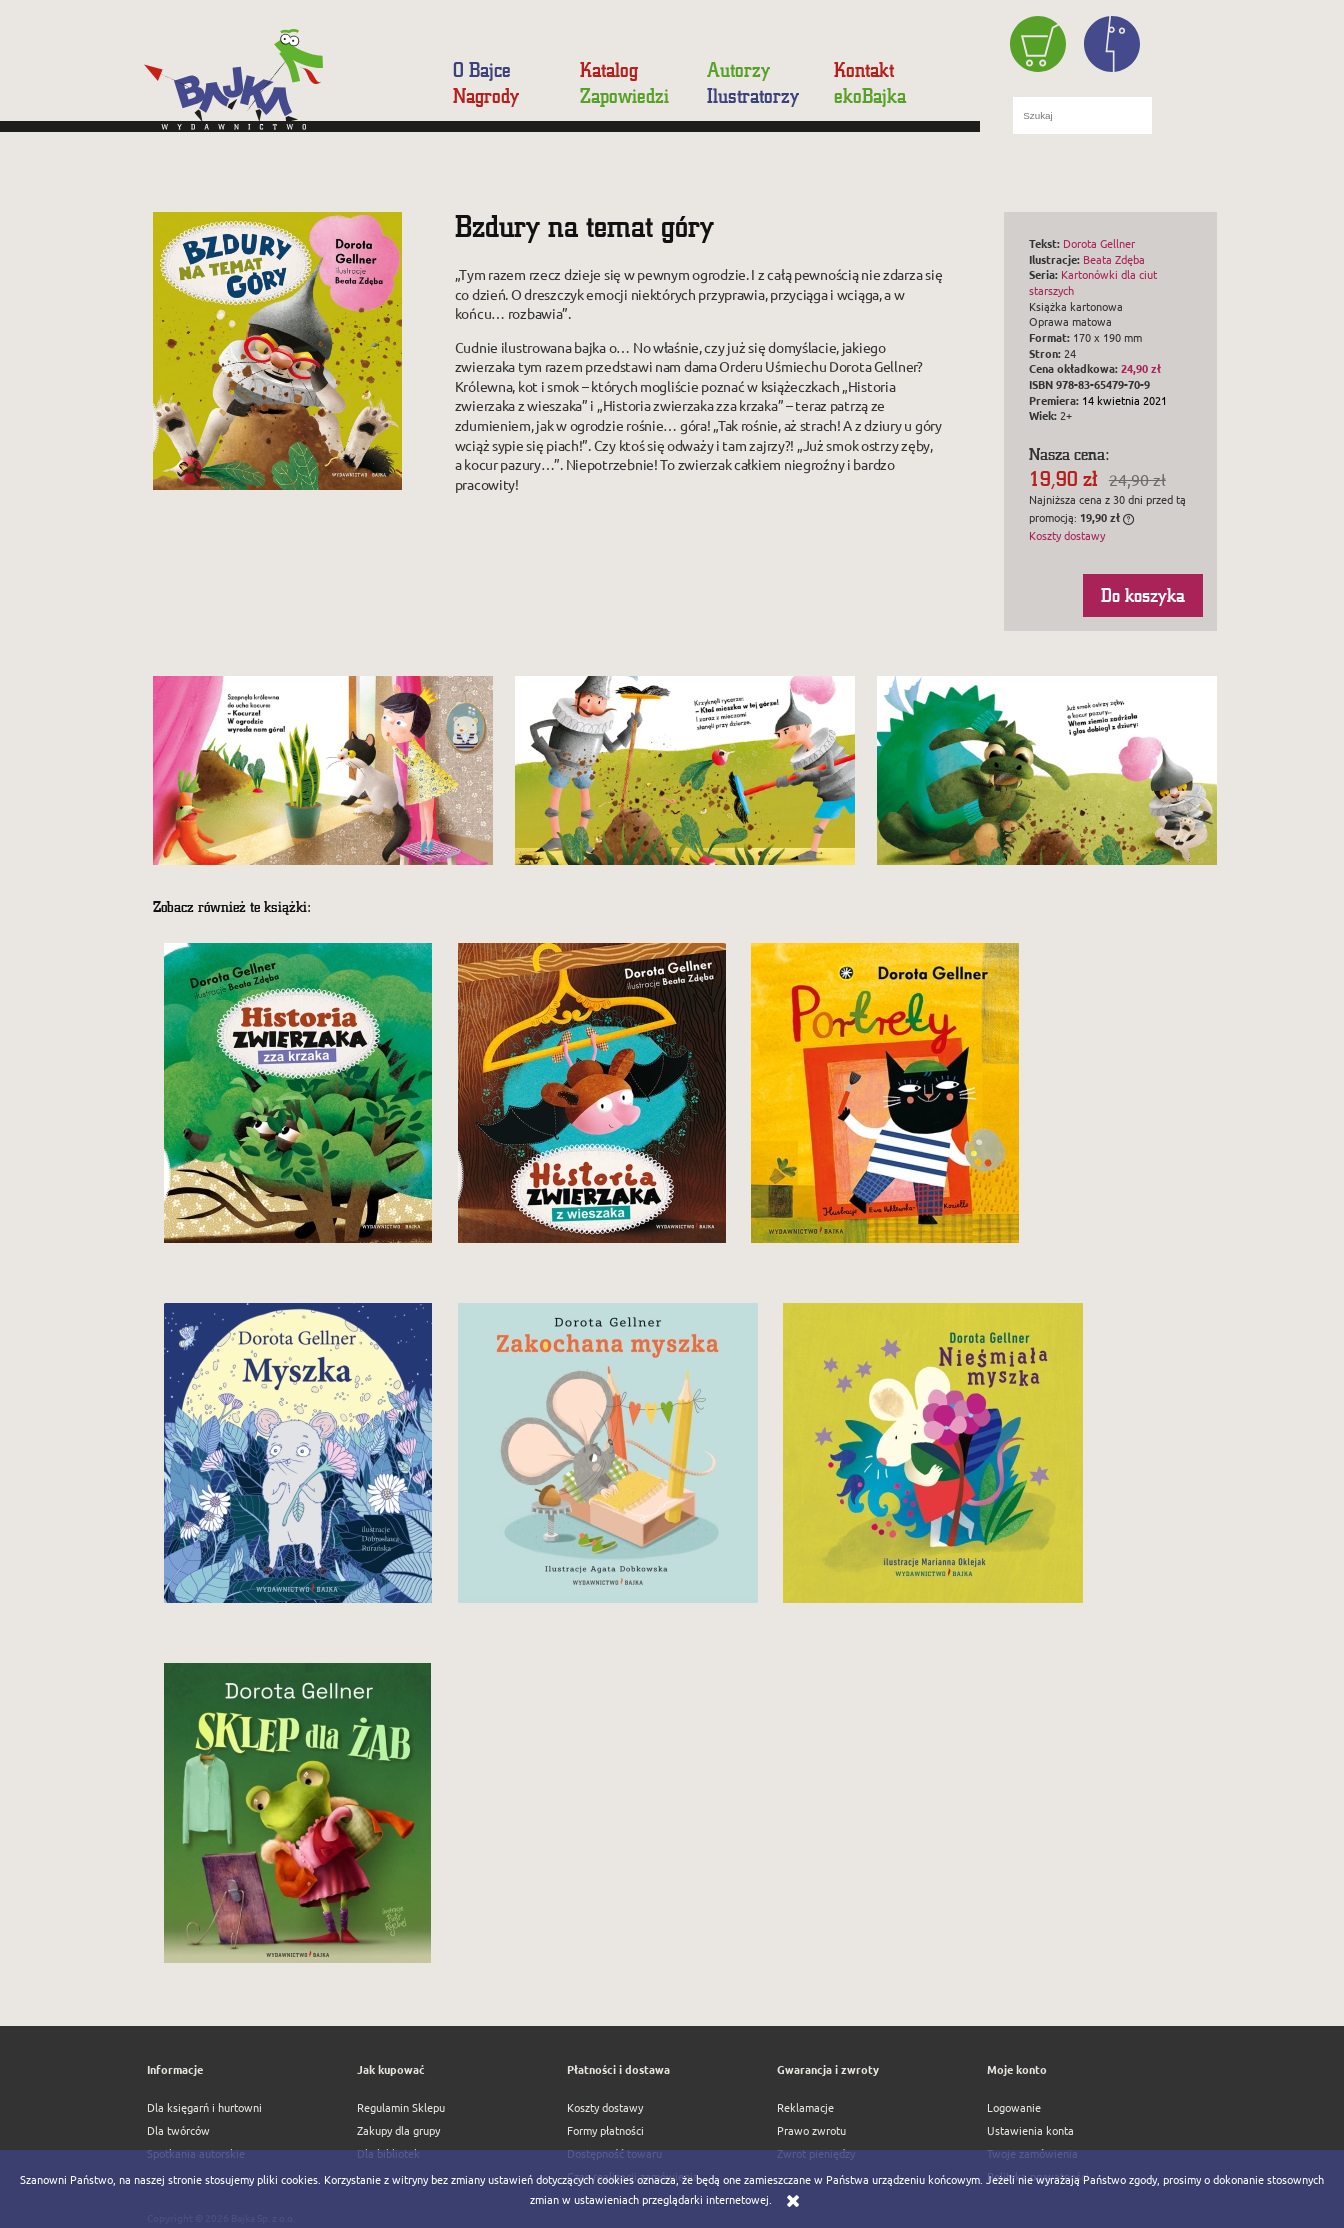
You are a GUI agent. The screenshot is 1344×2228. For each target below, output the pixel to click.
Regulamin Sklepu (401, 2107)
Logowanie (1014, 2107)
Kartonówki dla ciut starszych (1093, 282)
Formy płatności (605, 2130)
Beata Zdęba (1114, 259)
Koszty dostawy (1067, 535)
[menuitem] (493, 70)
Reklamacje (805, 2107)
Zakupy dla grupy (398, 2130)
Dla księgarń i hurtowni (204, 2107)
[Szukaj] (1179, 115)
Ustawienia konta (1030, 2130)
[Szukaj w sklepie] (1082, 115)
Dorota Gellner (1099, 243)
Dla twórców (178, 2130)
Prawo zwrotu (811, 2130)
